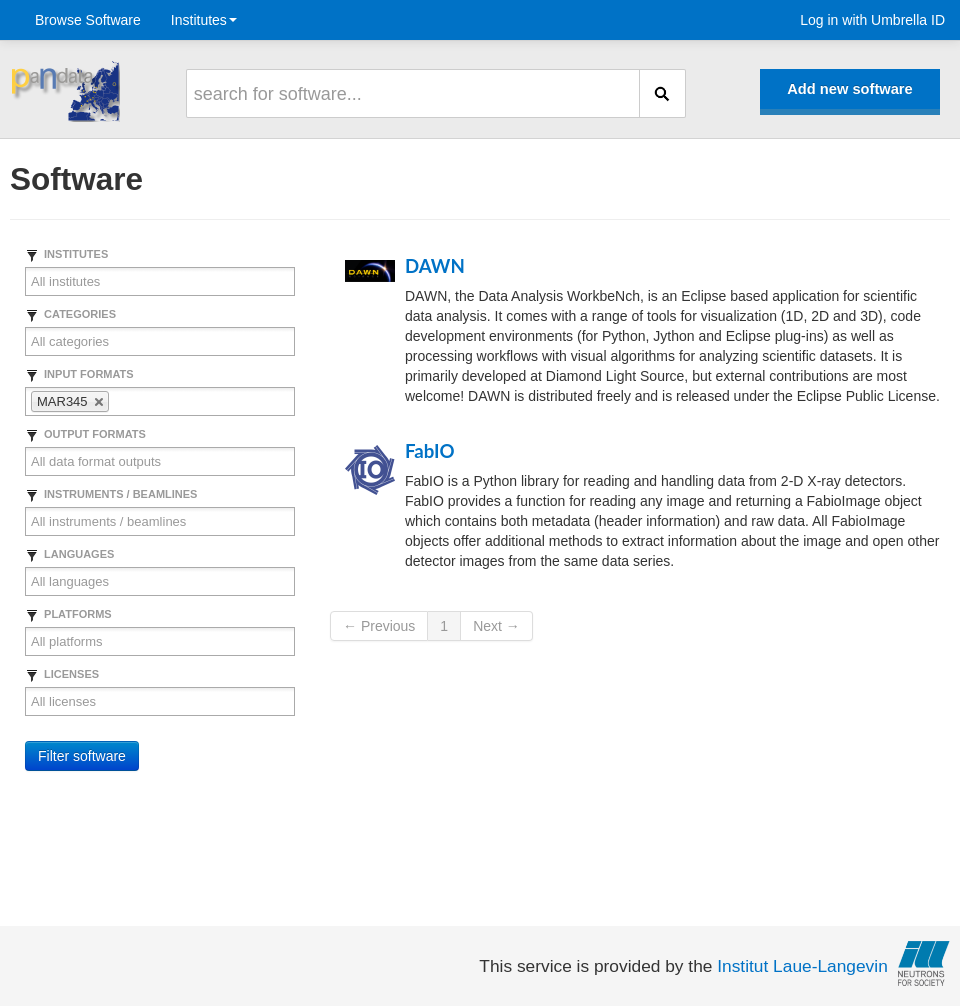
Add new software (849, 89)
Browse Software (88, 20)
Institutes (204, 20)
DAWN (435, 266)
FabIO (430, 451)
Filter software (82, 756)
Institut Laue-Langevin (802, 966)
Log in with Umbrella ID (872, 20)
